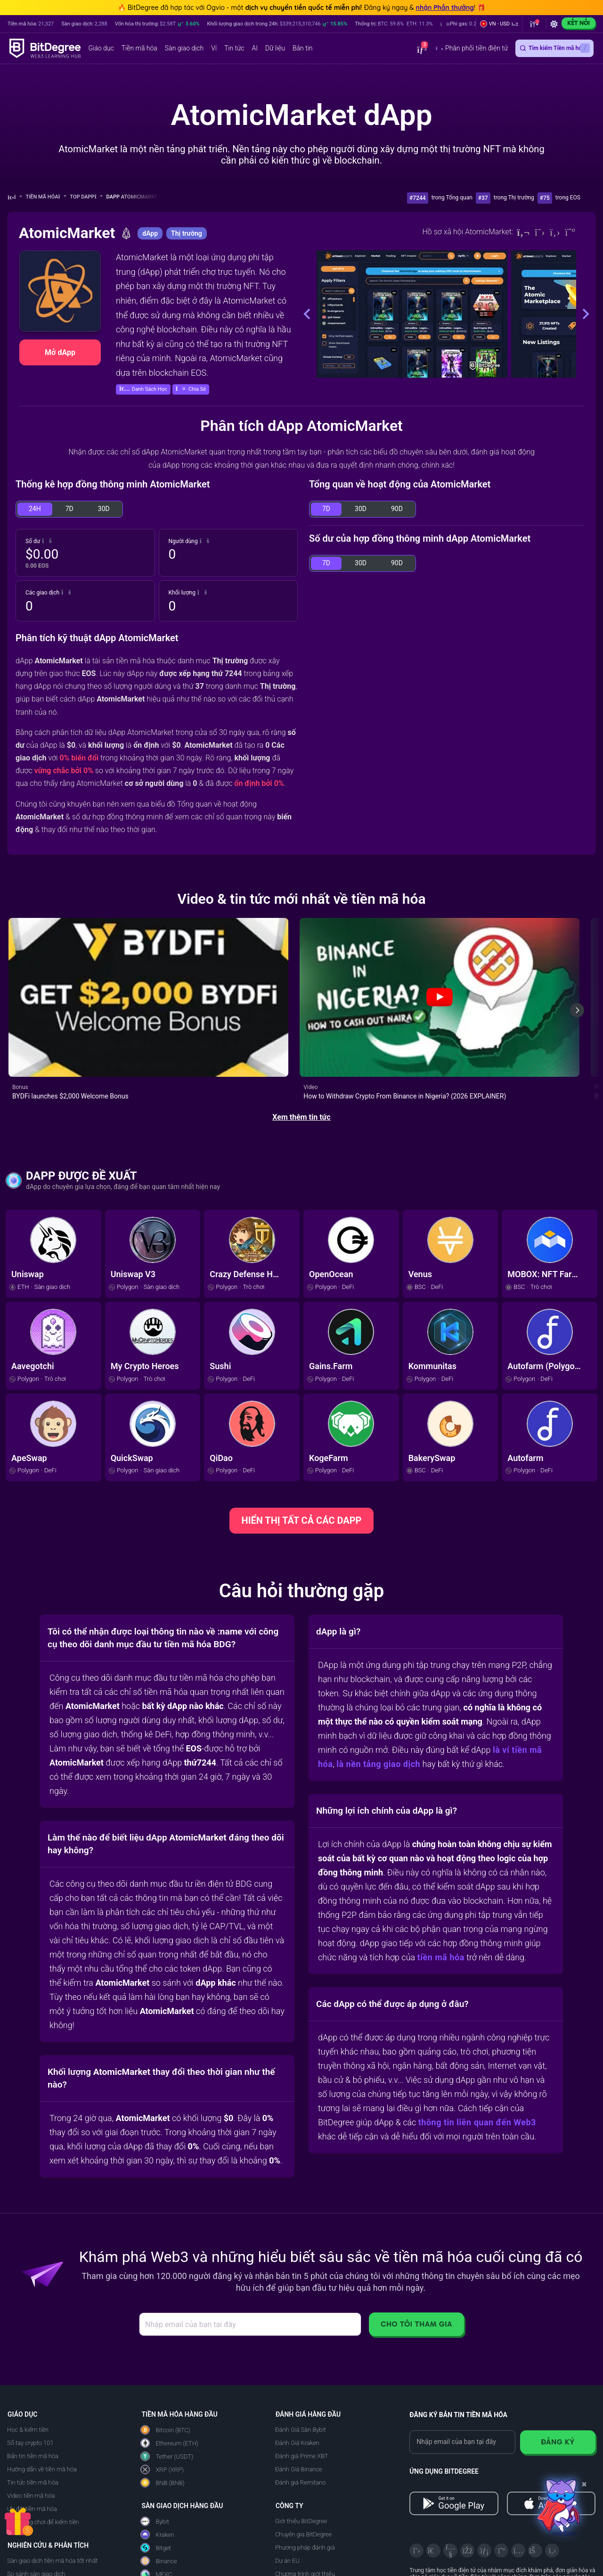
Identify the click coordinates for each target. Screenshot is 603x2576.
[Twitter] (540, 232)
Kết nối (578, 22)
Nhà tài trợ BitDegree (302, 2520)
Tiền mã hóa (46, 197)
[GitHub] (552, 2470)
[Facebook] (467, 2470)
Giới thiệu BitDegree (301, 2440)
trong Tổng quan (452, 197)
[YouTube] (450, 2470)
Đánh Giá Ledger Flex (169, 2532)
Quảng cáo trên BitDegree (309, 2506)
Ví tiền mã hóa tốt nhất (37, 2506)
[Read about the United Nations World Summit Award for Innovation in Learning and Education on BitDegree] (567, 2552)
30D (104, 508)
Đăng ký (558, 2361)
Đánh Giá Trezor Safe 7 (171, 2545)
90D (397, 508)
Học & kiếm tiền (28, 2349)
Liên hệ (284, 2559)
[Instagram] (518, 2470)
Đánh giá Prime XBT (301, 2375)
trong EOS (567, 197)
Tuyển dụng (290, 2546)
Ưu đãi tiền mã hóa (32, 2428)
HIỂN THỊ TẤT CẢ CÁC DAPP (302, 1440)
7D (69, 508)
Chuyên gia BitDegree (303, 2454)
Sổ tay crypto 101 (30, 2362)
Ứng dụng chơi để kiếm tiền (43, 2441)
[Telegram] (433, 2470)
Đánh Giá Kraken (297, 2362)
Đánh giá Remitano (300, 2402)
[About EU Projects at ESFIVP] (444, 2552)
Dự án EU (287, 2480)
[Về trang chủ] (15, 197)
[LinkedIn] (484, 2470)
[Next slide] (577, 969)
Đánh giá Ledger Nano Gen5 (178, 2558)
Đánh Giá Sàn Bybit (300, 2349)
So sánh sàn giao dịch (36, 2493)
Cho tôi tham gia (416, 2243)
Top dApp (86, 197)
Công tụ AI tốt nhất (32, 2520)
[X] (416, 2470)
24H (35, 508)
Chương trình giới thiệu (305, 2493)
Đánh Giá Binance (298, 2389)
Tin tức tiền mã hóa (32, 2402)
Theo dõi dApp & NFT (35, 2546)
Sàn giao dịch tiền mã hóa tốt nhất (52, 2480)
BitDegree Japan (297, 2533)
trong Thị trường (514, 197)
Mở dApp (60, 352)
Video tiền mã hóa (31, 2415)
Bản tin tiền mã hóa (32, 2375)
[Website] (523, 232)
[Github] (555, 232)
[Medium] (570, 232)
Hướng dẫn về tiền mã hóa (42, 2389)
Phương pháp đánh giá (305, 2467)
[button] (472, 24)
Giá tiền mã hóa (28, 2533)
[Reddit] (535, 2470)
